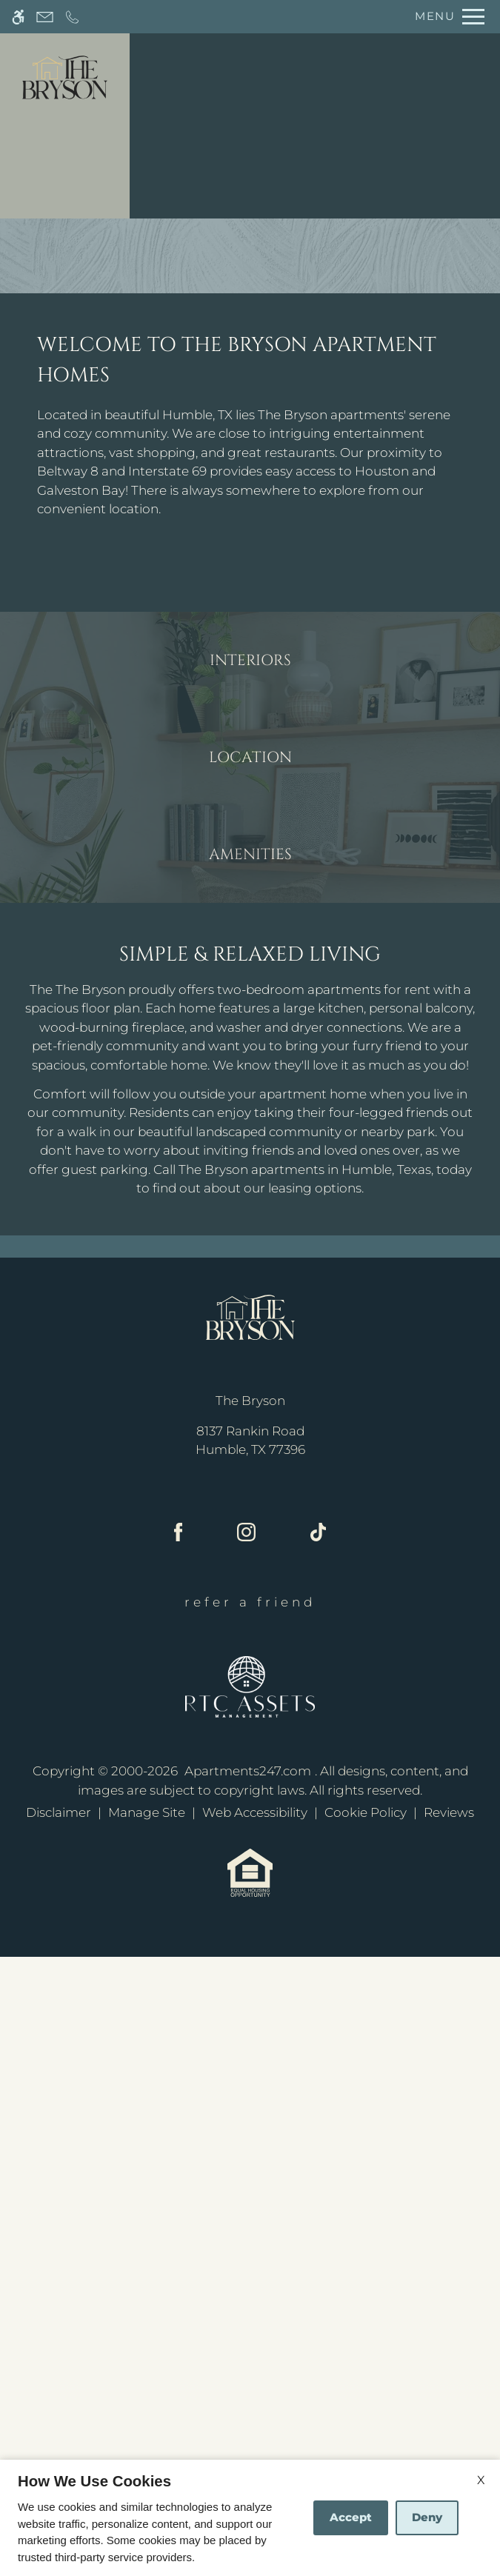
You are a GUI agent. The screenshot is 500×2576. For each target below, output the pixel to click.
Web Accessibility (254, 2431)
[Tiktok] (318, 2152)
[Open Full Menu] (446, 17)
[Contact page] (45, 17)
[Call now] (72, 17)
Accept (351, 2517)
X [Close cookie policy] (481, 2480)
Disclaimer (58, 2431)
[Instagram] (246, 2152)
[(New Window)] (250, 2060)
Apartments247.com (247, 2390)
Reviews (449, 2431)
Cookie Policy (365, 2431)
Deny (427, 2517)
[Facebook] (178, 2152)
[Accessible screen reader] (18, 17)
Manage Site (146, 2431)
